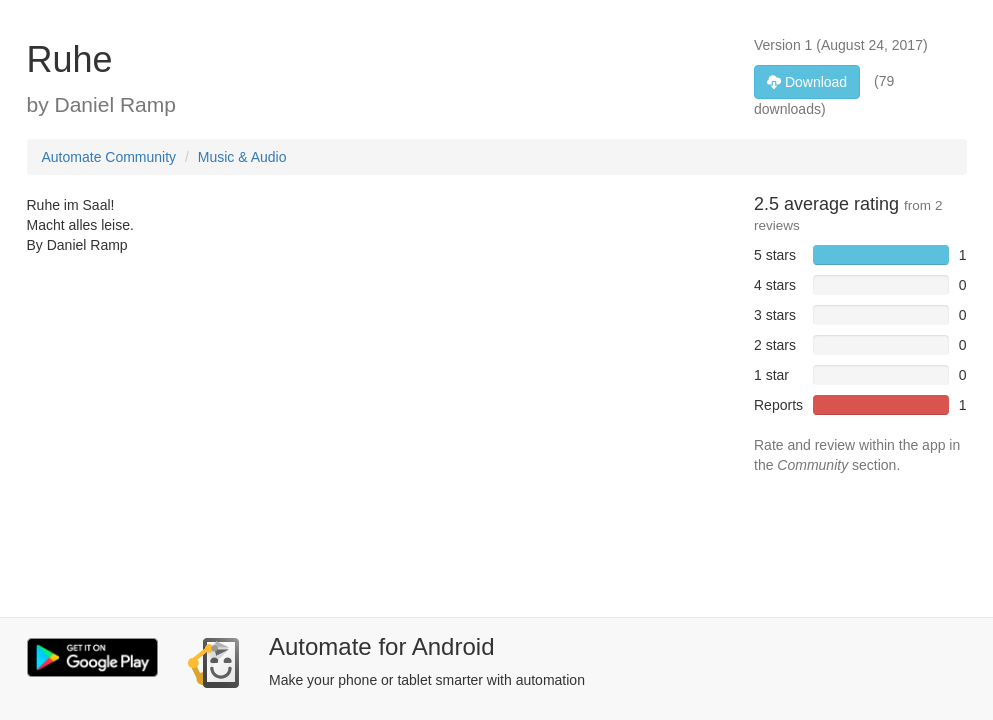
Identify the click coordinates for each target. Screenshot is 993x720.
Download (807, 82)
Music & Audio (242, 157)
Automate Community (109, 157)
